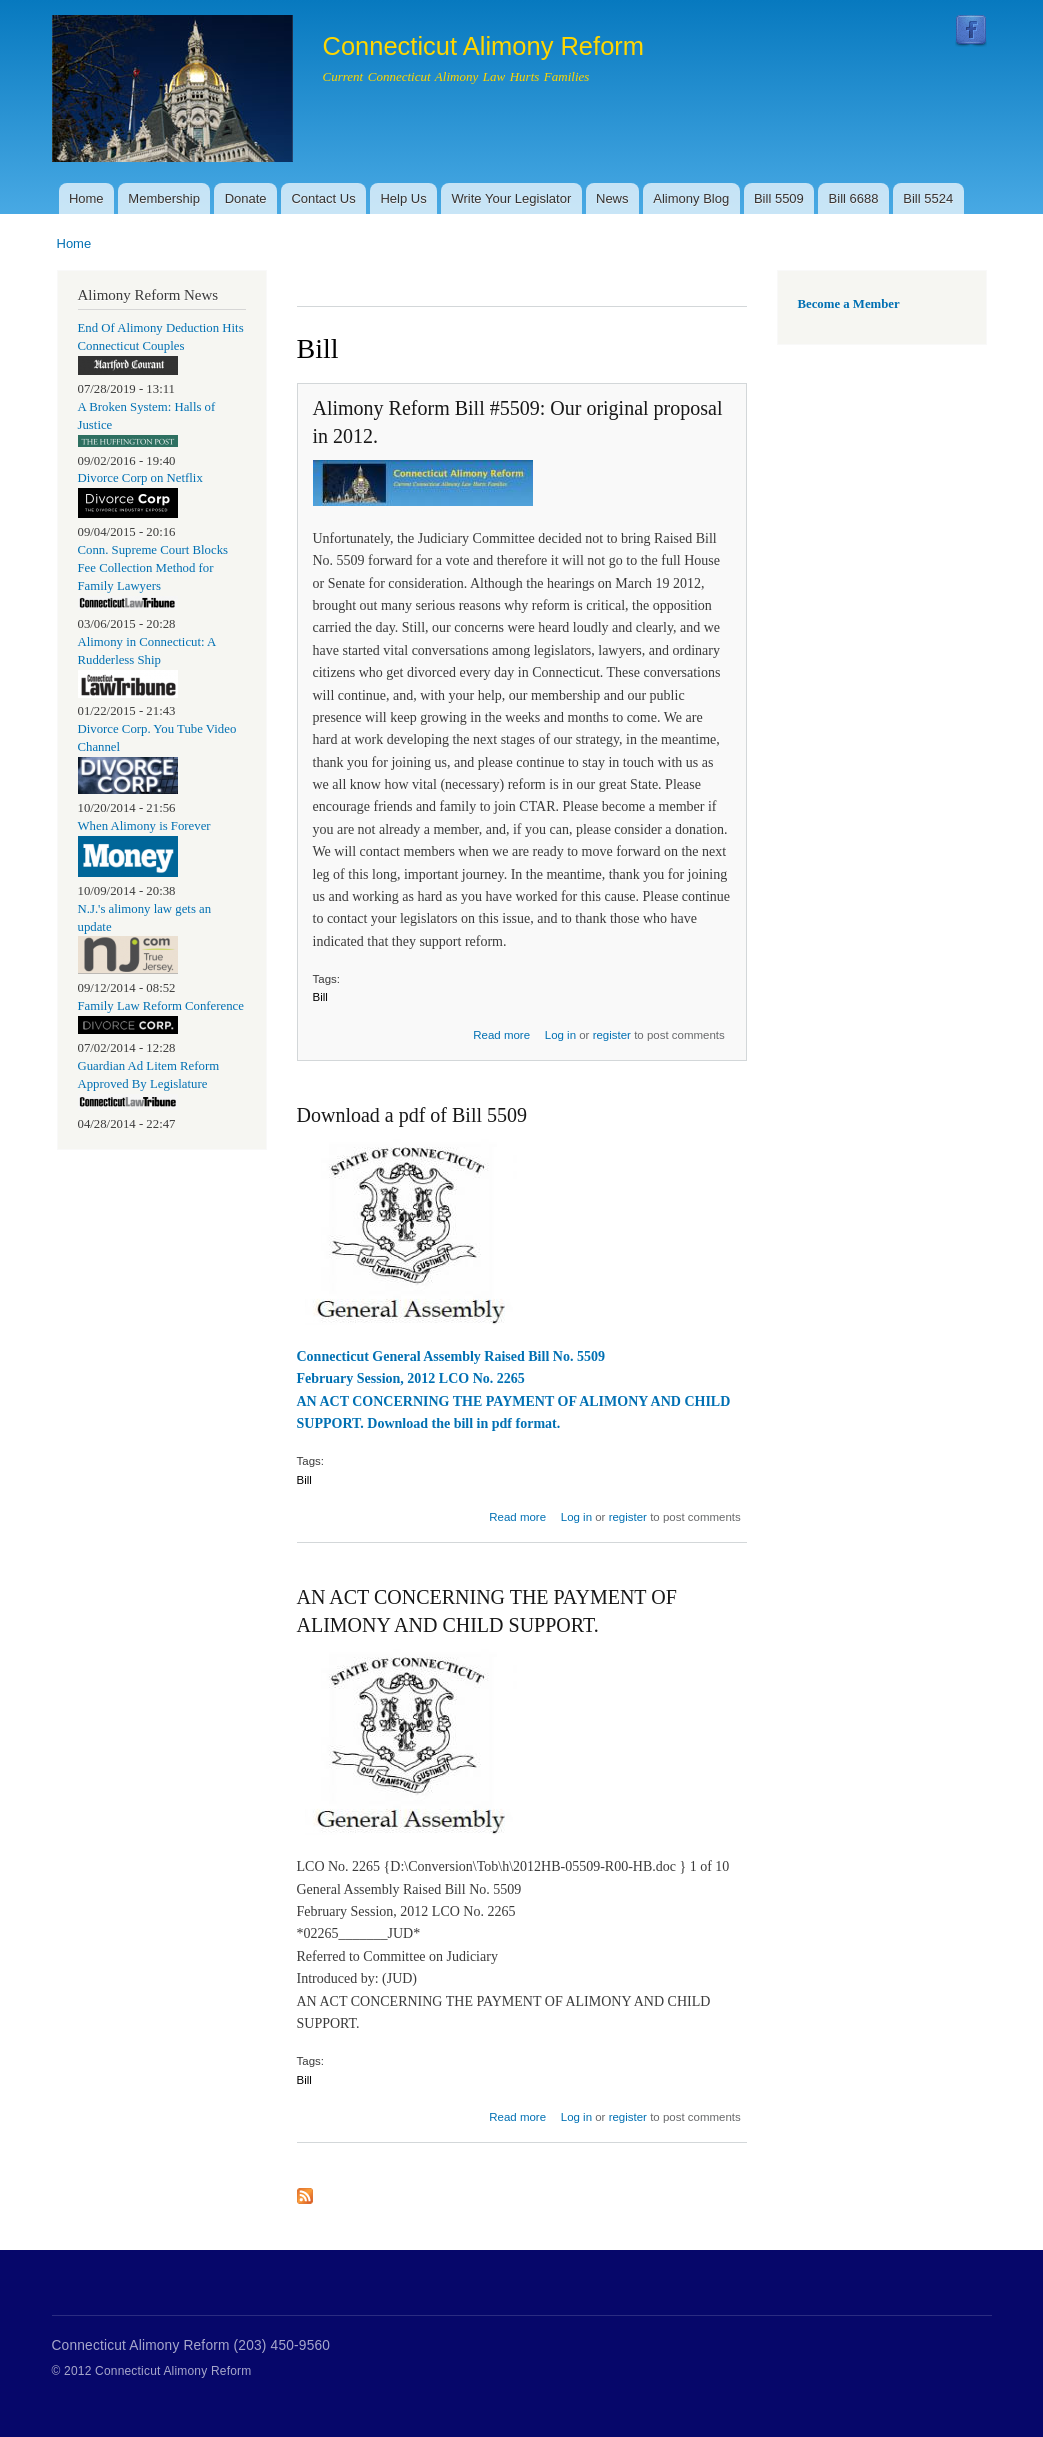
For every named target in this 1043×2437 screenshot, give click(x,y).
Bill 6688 (854, 198)
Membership (164, 198)
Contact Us (323, 198)
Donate (246, 198)
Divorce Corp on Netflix (140, 478)
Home (86, 198)
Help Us (403, 198)
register (612, 1035)
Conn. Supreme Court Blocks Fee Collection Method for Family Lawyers (153, 568)
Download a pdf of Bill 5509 (412, 1115)
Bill (320, 997)
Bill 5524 (928, 198)
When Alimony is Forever (144, 826)
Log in (560, 1035)
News (612, 198)
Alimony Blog (691, 198)
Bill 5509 (779, 198)
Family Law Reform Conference (161, 1006)
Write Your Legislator (512, 198)
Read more (501, 1035)
